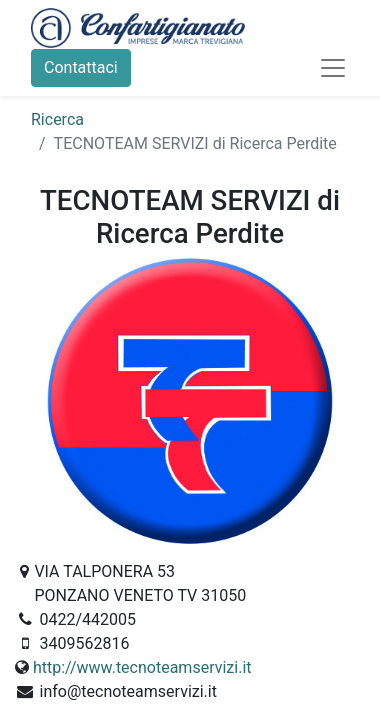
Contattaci (81, 67)
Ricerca (57, 119)
